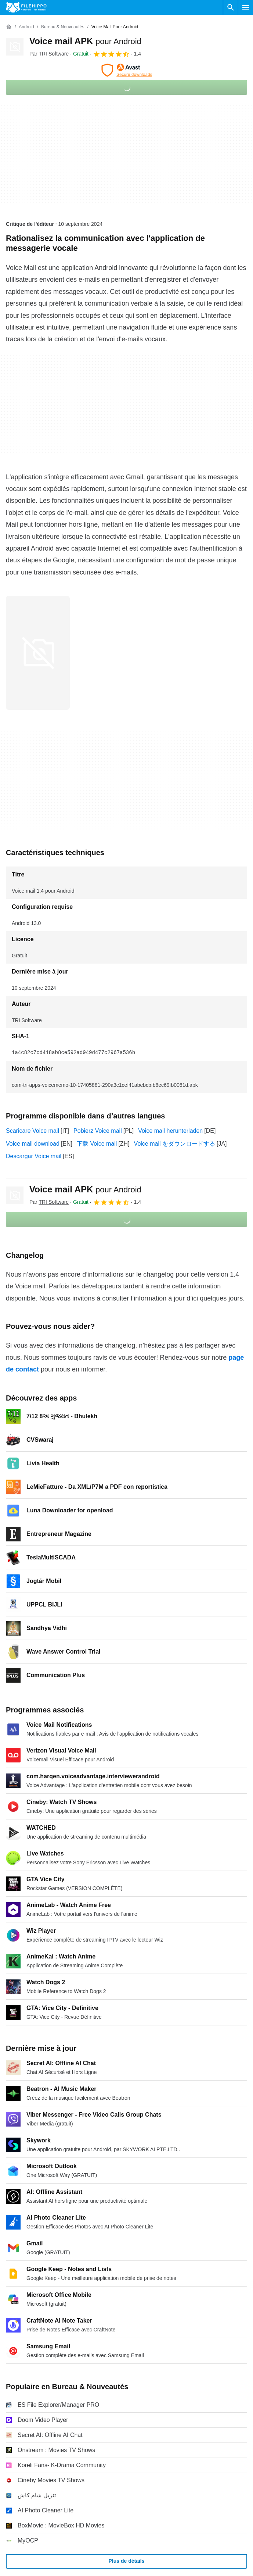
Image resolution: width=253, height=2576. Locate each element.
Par (49, 54)
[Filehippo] (26, 7)
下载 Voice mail (97, 1144)
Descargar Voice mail (33, 1156)
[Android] (26, 27)
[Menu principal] (245, 7)
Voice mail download (32, 1144)
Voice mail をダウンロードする (174, 1144)
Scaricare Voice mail (32, 1131)
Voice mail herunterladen (170, 1131)
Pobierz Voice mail (97, 1131)
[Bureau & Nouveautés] (62, 27)
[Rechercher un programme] (230, 7)
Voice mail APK (85, 41)
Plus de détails (126, 2561)
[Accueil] (9, 27)
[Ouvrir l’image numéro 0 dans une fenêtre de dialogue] (38, 653)
